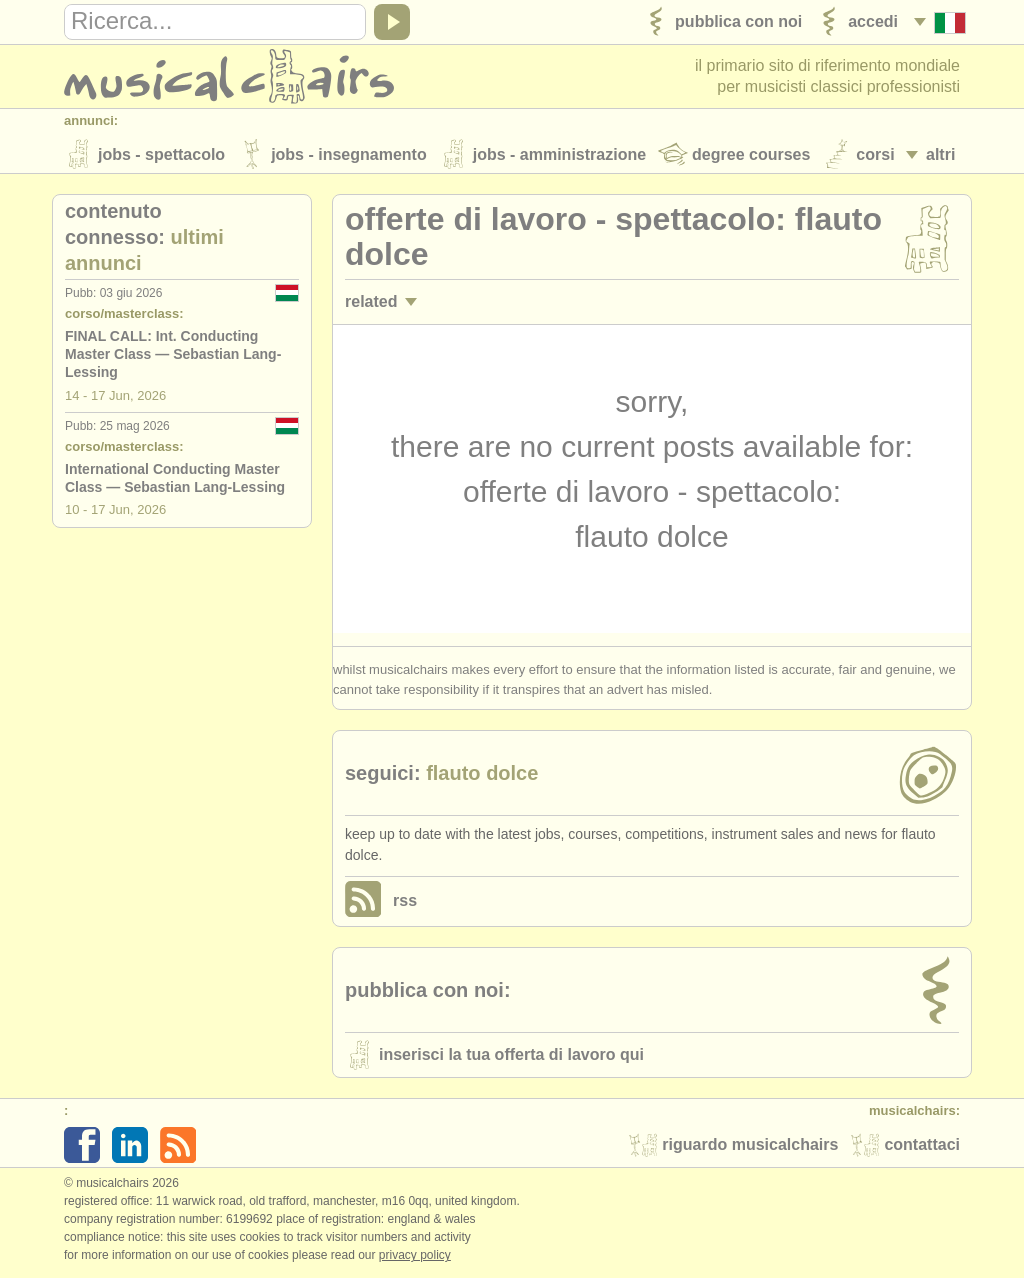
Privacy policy (415, 1257)
